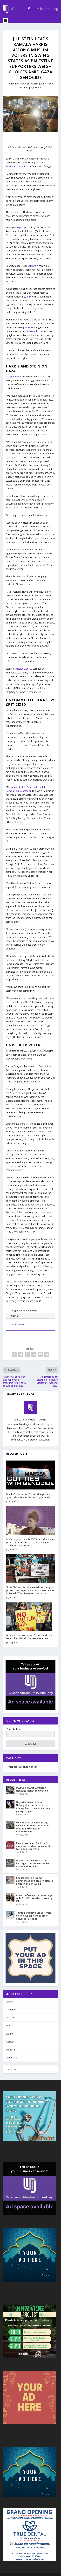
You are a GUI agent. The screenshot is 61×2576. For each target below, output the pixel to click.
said (29, 296)
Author (15, 1315)
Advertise (11, 2057)
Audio (9, 2033)
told (34, 530)
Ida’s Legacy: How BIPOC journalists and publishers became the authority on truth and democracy (30, 1542)
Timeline (11, 2009)
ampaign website (23, 668)
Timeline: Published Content (22, 1766)
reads (37, 603)
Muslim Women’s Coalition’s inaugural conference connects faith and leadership (33, 1846)
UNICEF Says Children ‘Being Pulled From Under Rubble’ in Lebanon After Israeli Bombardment (32, 1827)
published (31, 265)
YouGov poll (31, 331)
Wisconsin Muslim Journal (33, 83)
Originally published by (24, 1310)
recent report (15, 376)
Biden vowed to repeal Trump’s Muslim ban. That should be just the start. (30, 1637)
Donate (10, 2049)
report (20, 227)
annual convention (18, 166)
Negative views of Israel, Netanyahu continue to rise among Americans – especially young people (33, 1807)
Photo (9, 2025)
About (9, 2001)
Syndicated (36, 87)
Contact (11, 2041)
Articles (10, 2017)
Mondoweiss (17, 1324)
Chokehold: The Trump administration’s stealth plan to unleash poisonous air (34, 1880)
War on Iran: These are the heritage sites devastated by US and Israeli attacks (34, 1863)
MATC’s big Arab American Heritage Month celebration (32, 1789)
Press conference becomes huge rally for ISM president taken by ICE (34, 1898)
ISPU (36, 380)
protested (28, 327)
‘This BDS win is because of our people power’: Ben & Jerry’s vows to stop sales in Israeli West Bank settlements (30, 1590)
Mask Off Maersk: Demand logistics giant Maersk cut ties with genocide (28, 1496)
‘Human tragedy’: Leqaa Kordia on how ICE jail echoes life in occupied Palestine (33, 1915)
